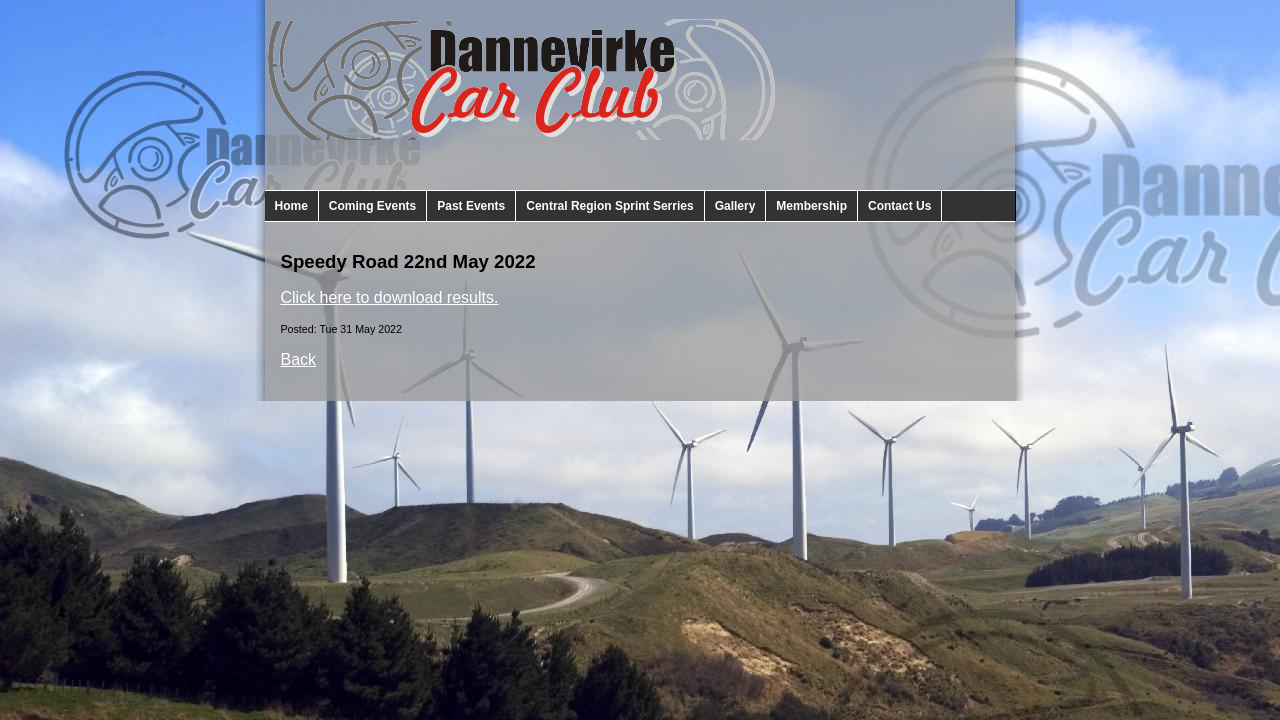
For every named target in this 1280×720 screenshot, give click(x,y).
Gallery (735, 206)
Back (299, 359)
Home (291, 206)
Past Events (471, 206)
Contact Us (899, 206)
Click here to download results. (390, 297)
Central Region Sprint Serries (609, 206)
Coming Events (372, 206)
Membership (811, 206)
